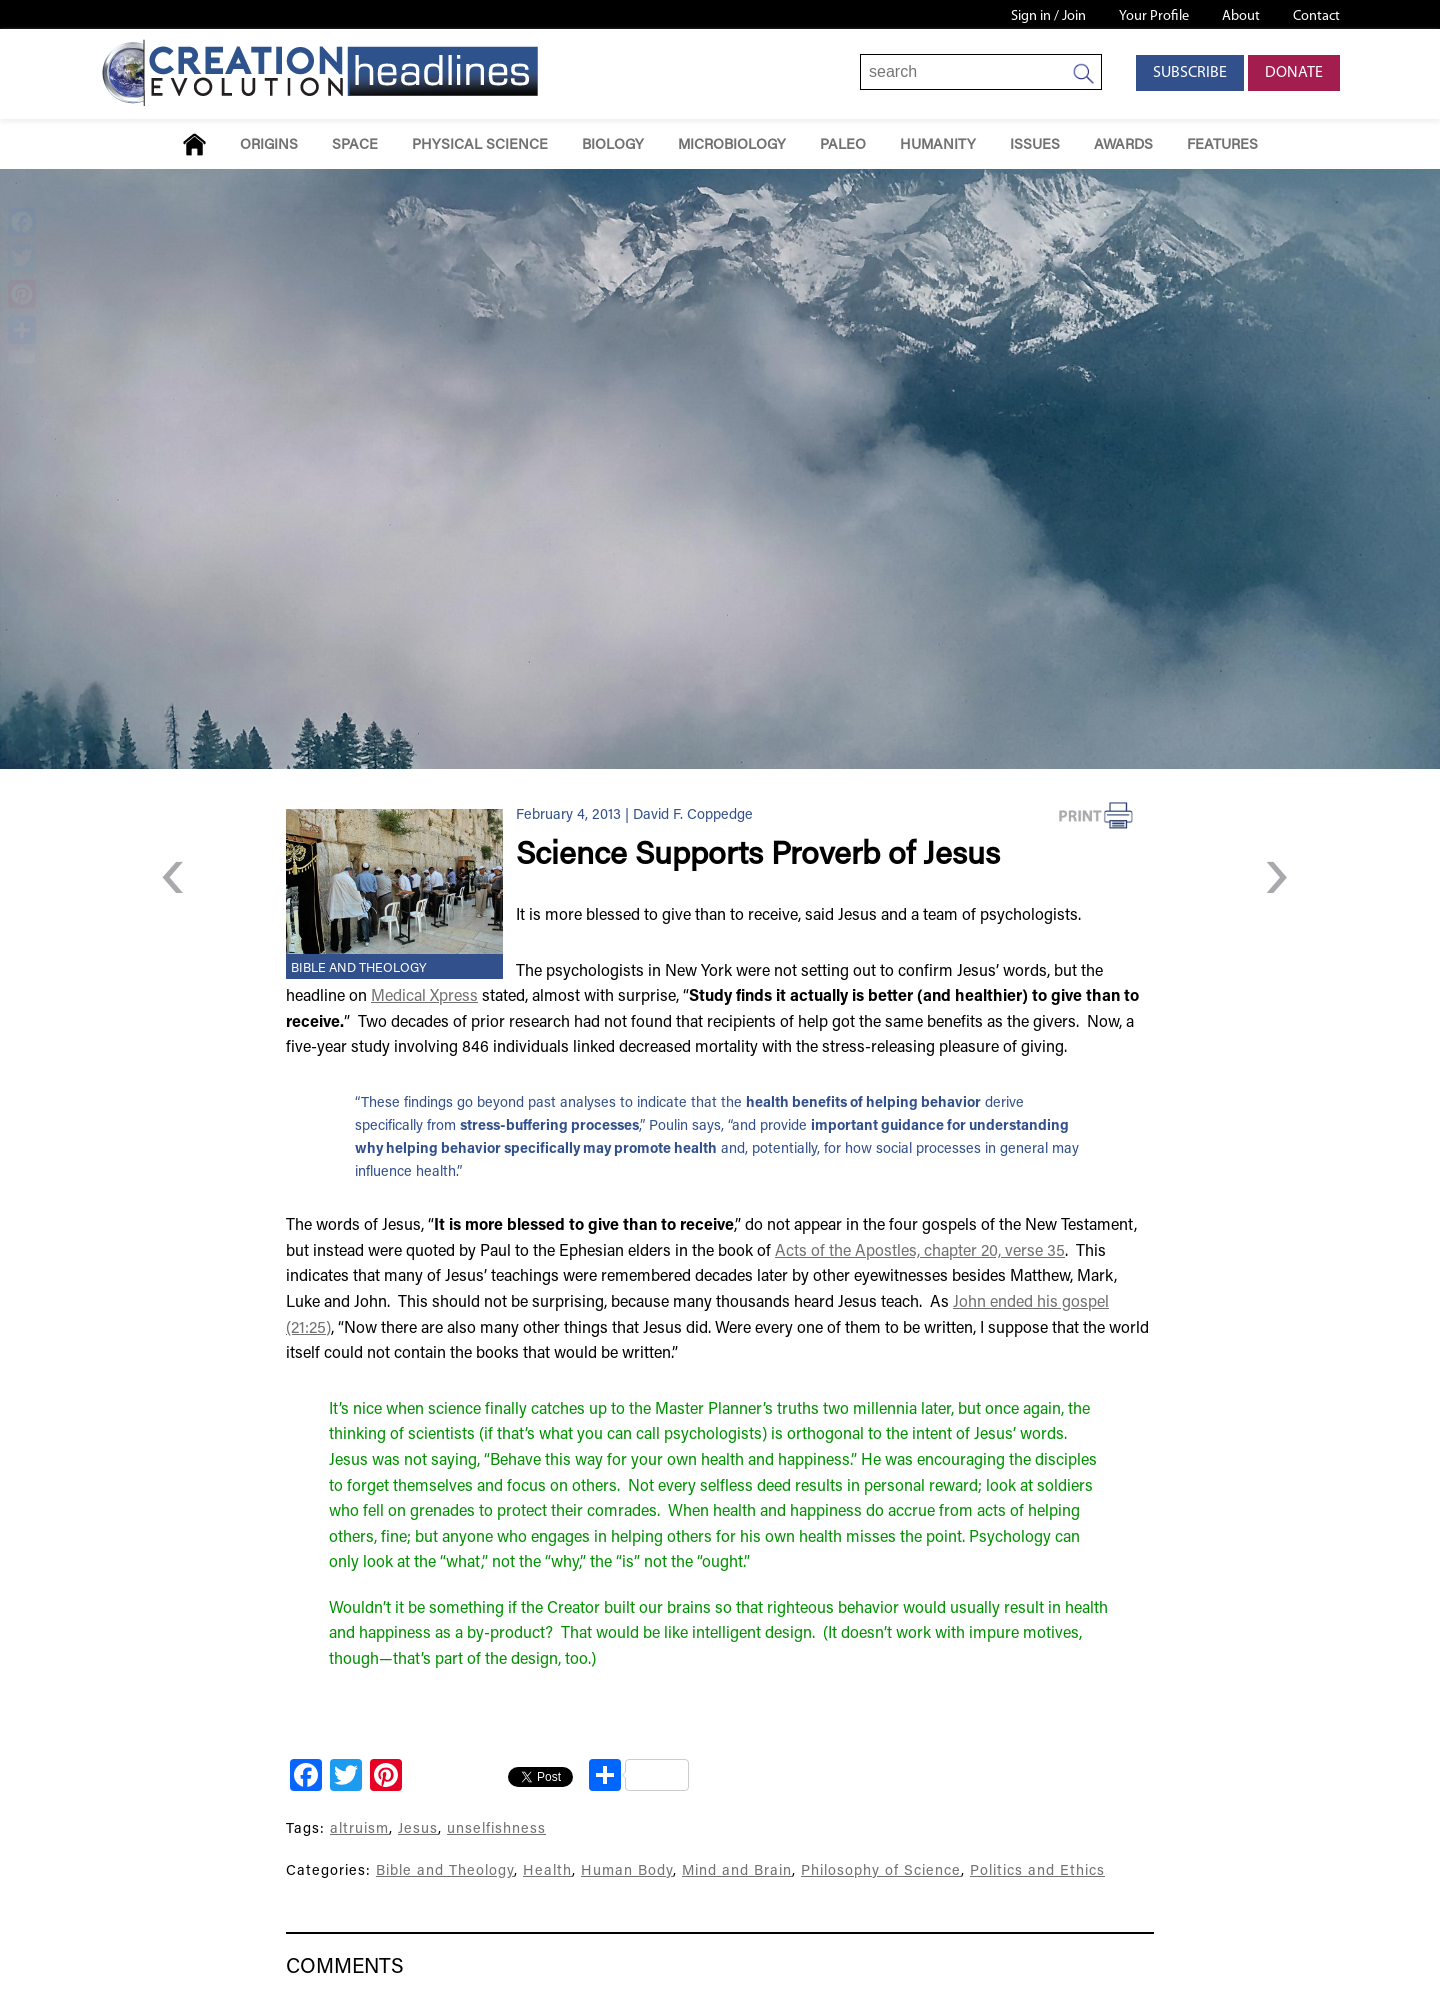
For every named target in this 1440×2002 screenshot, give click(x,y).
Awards (1123, 145)
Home (194, 144)
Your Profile (1154, 16)
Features (1222, 145)
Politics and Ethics (1037, 1871)
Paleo (843, 145)
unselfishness (496, 1829)
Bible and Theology (359, 969)
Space (355, 145)
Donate (1294, 73)
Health (547, 1871)
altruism (359, 1829)
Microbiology (732, 145)
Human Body (627, 1871)
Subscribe (1190, 73)
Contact (1316, 16)
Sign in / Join (1048, 16)
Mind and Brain (737, 1871)
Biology (613, 145)
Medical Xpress (424, 997)
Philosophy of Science (881, 1871)
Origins (269, 145)
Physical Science (480, 145)
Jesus (418, 1829)
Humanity (938, 145)
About (1241, 16)
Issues (1035, 145)
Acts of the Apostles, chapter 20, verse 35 (920, 1252)
